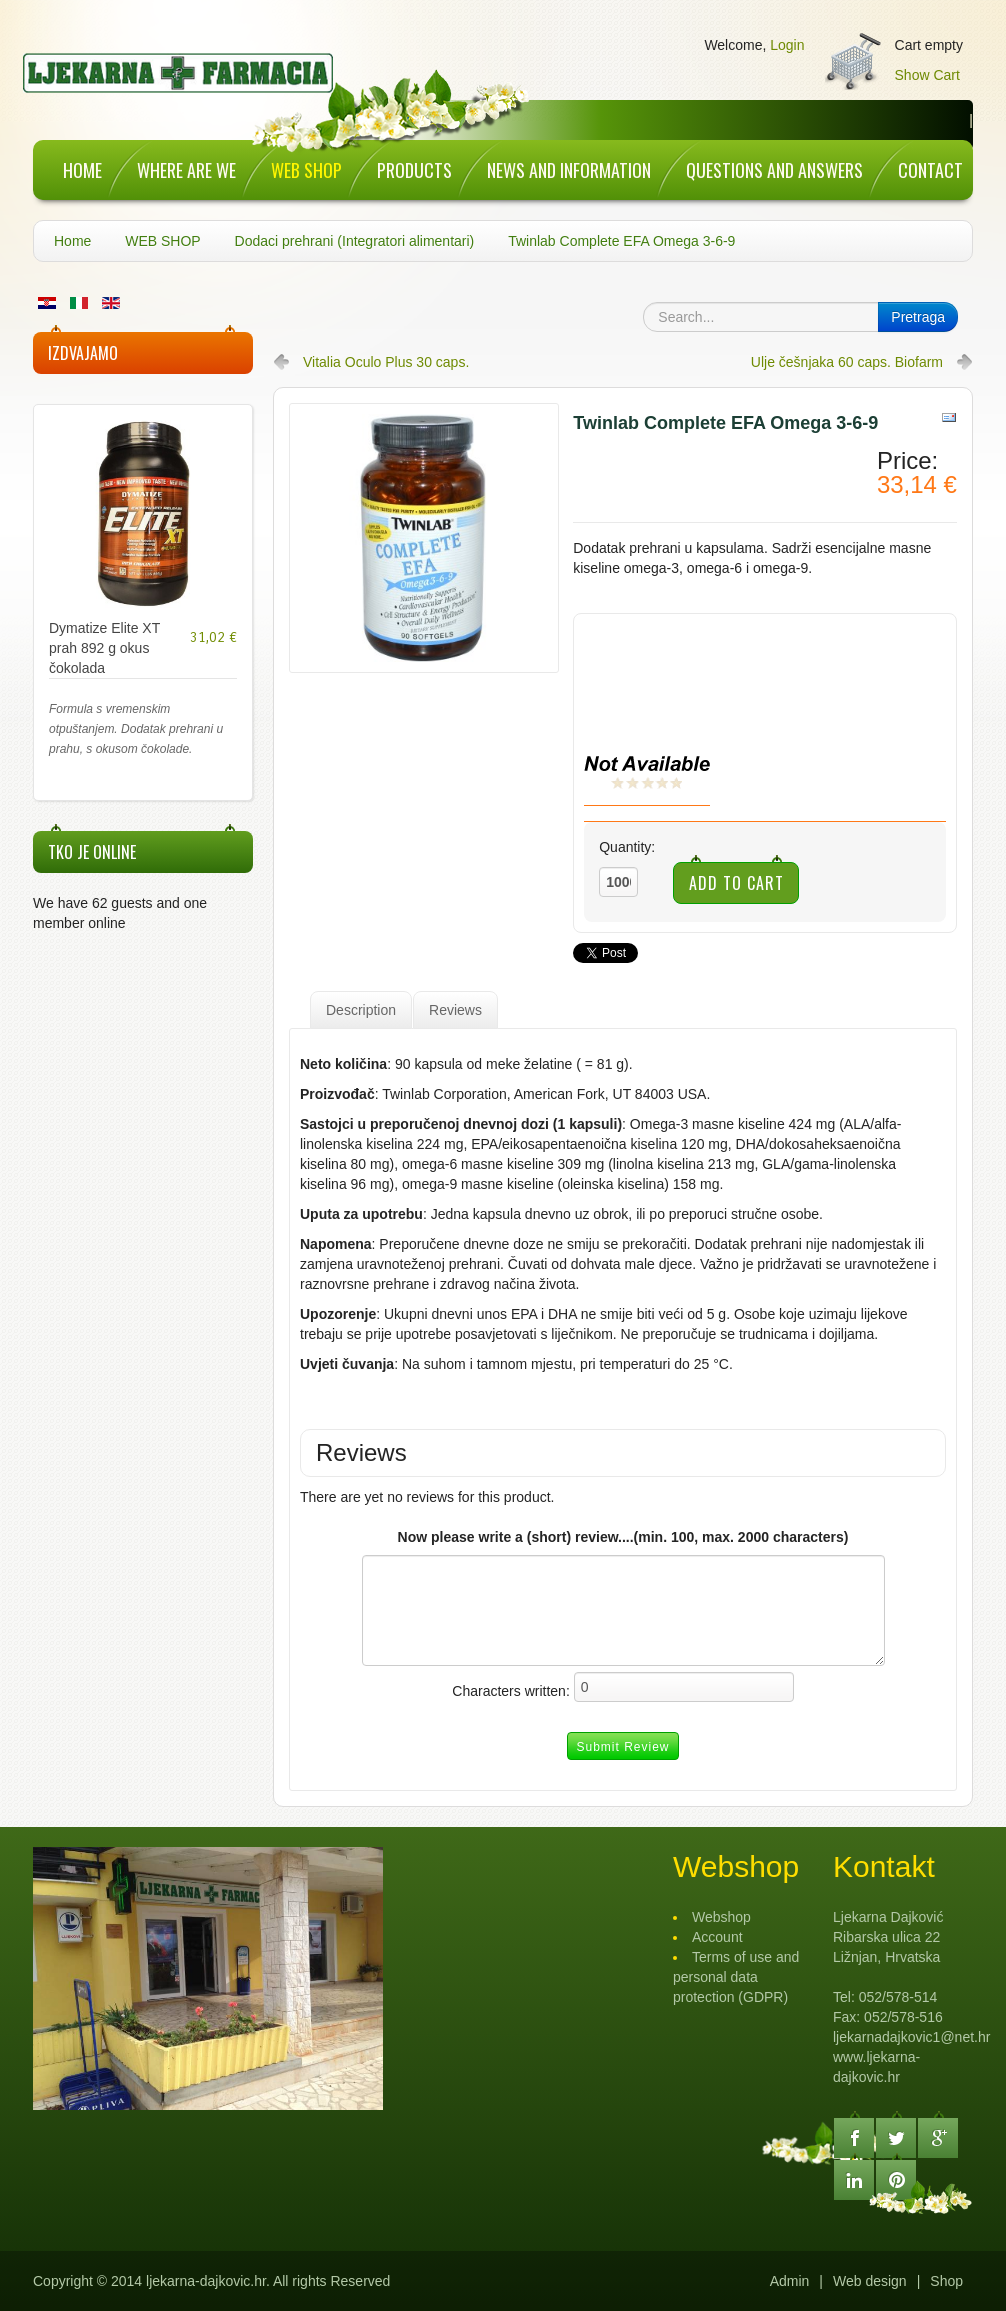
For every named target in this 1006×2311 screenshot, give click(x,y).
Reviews (455, 1010)
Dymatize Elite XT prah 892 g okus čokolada (104, 648)
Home (72, 241)
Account (717, 1937)
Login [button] (787, 45)
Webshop (721, 1917)
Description (361, 1010)
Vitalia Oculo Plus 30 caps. (386, 362)
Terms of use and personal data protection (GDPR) (736, 1977)
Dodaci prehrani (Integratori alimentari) (355, 241)
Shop (946, 2281)
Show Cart (927, 75)
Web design (870, 2281)
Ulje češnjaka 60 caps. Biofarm (847, 362)
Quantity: (627, 847)
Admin (790, 2281)
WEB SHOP (162, 241)
